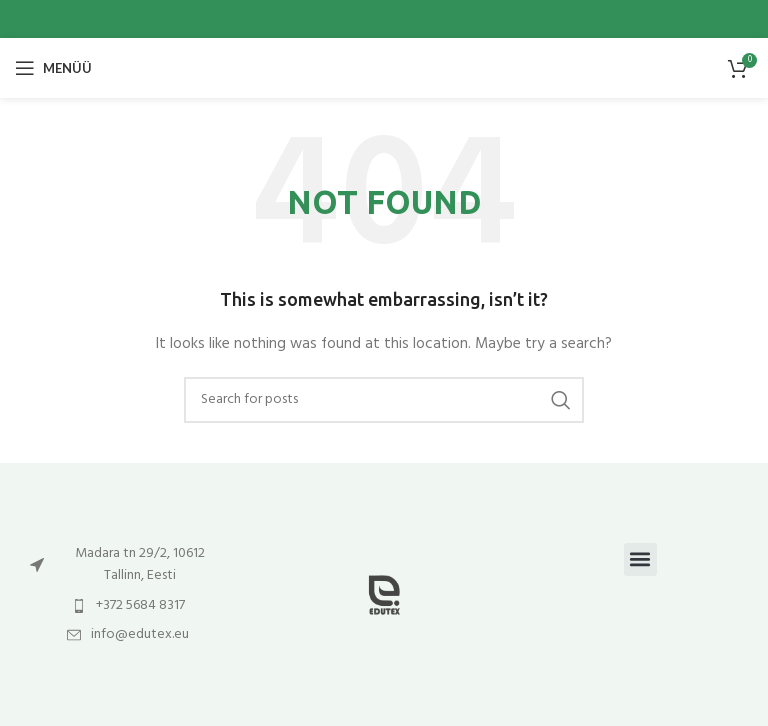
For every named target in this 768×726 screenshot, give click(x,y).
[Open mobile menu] (53, 68)
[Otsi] (384, 400)
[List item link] (128, 565)
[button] (640, 559)
